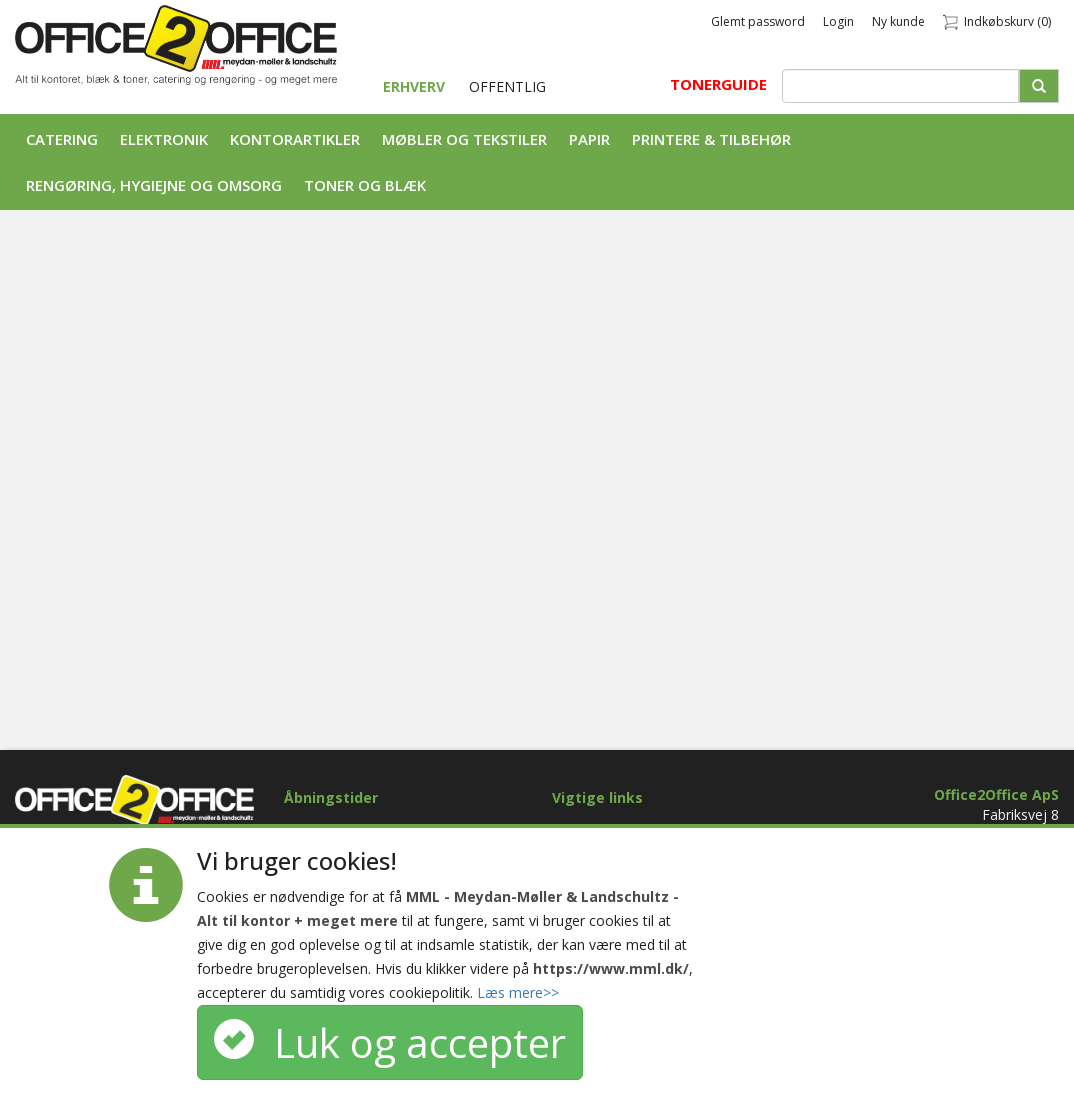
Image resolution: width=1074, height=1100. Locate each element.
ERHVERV (416, 86)
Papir (589, 139)
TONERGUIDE (718, 84)
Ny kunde (898, 21)
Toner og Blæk (365, 185)
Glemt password (758, 21)
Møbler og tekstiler (464, 139)
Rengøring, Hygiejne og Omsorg (154, 185)
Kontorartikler (295, 139)
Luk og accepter (390, 1042)
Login (838, 21)
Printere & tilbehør (711, 139)
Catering (62, 139)
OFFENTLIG (507, 86)
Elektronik (164, 139)
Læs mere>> (518, 992)
